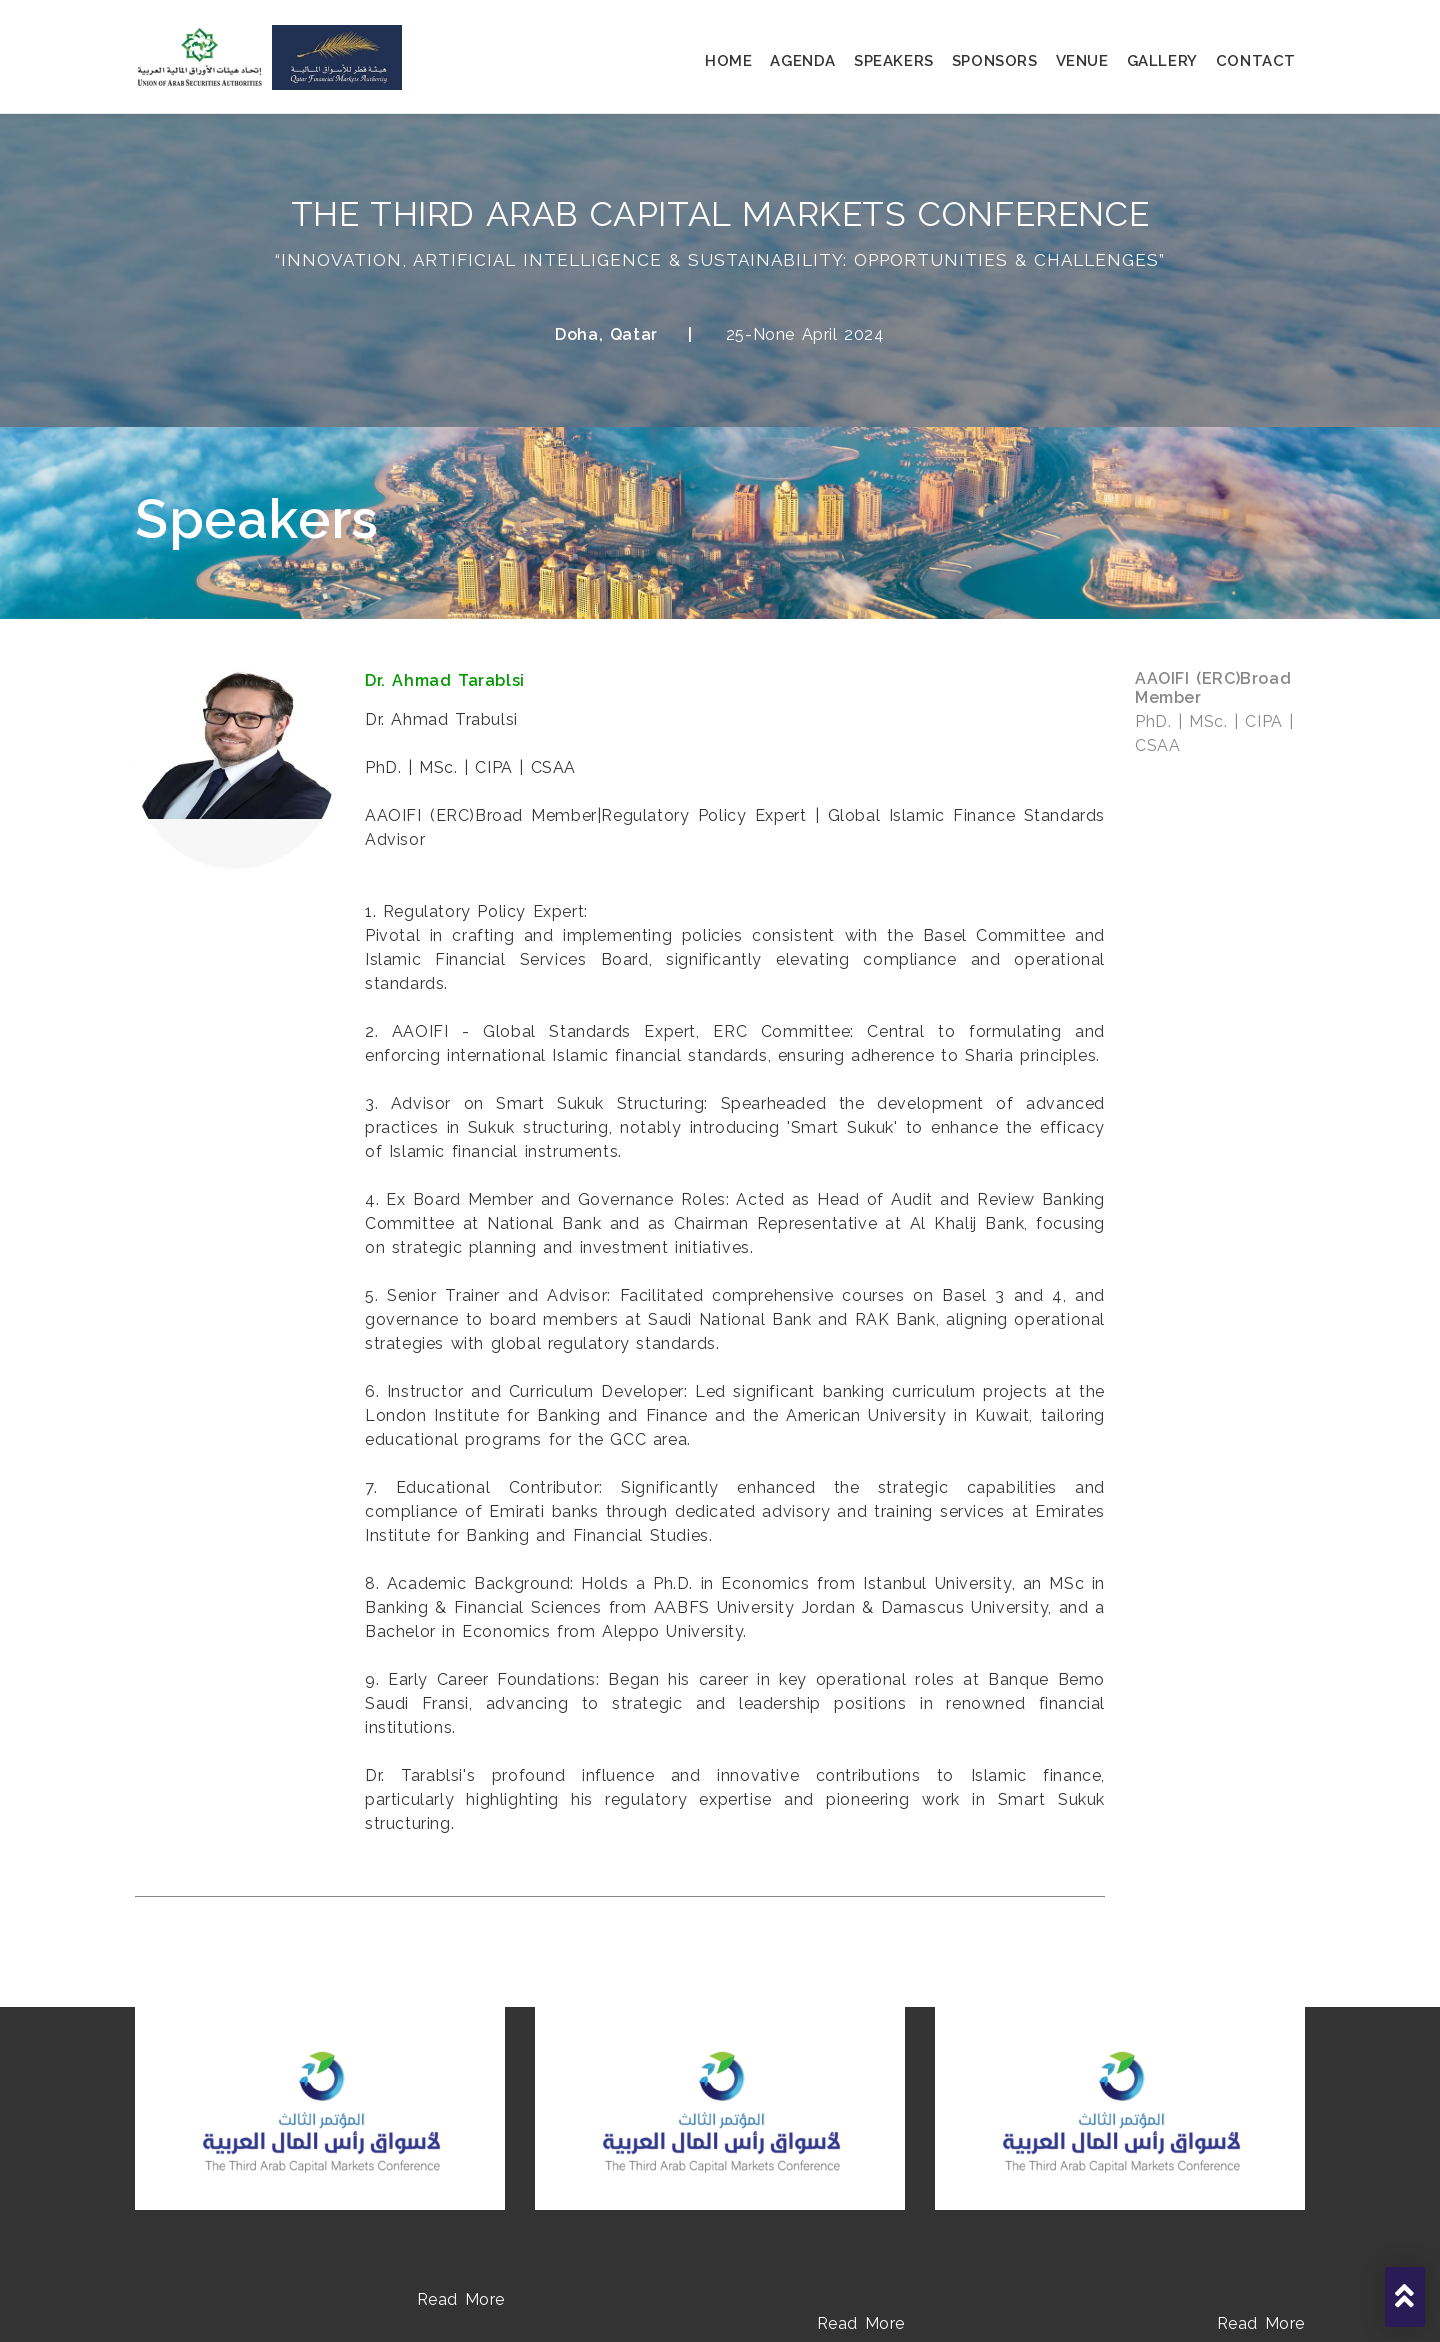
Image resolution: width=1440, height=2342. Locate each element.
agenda (803, 61)
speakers (894, 61)
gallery (1162, 61)
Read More (461, 2299)
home (728, 61)
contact (1256, 61)
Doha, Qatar (606, 334)
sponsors (995, 61)
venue (1082, 61)
